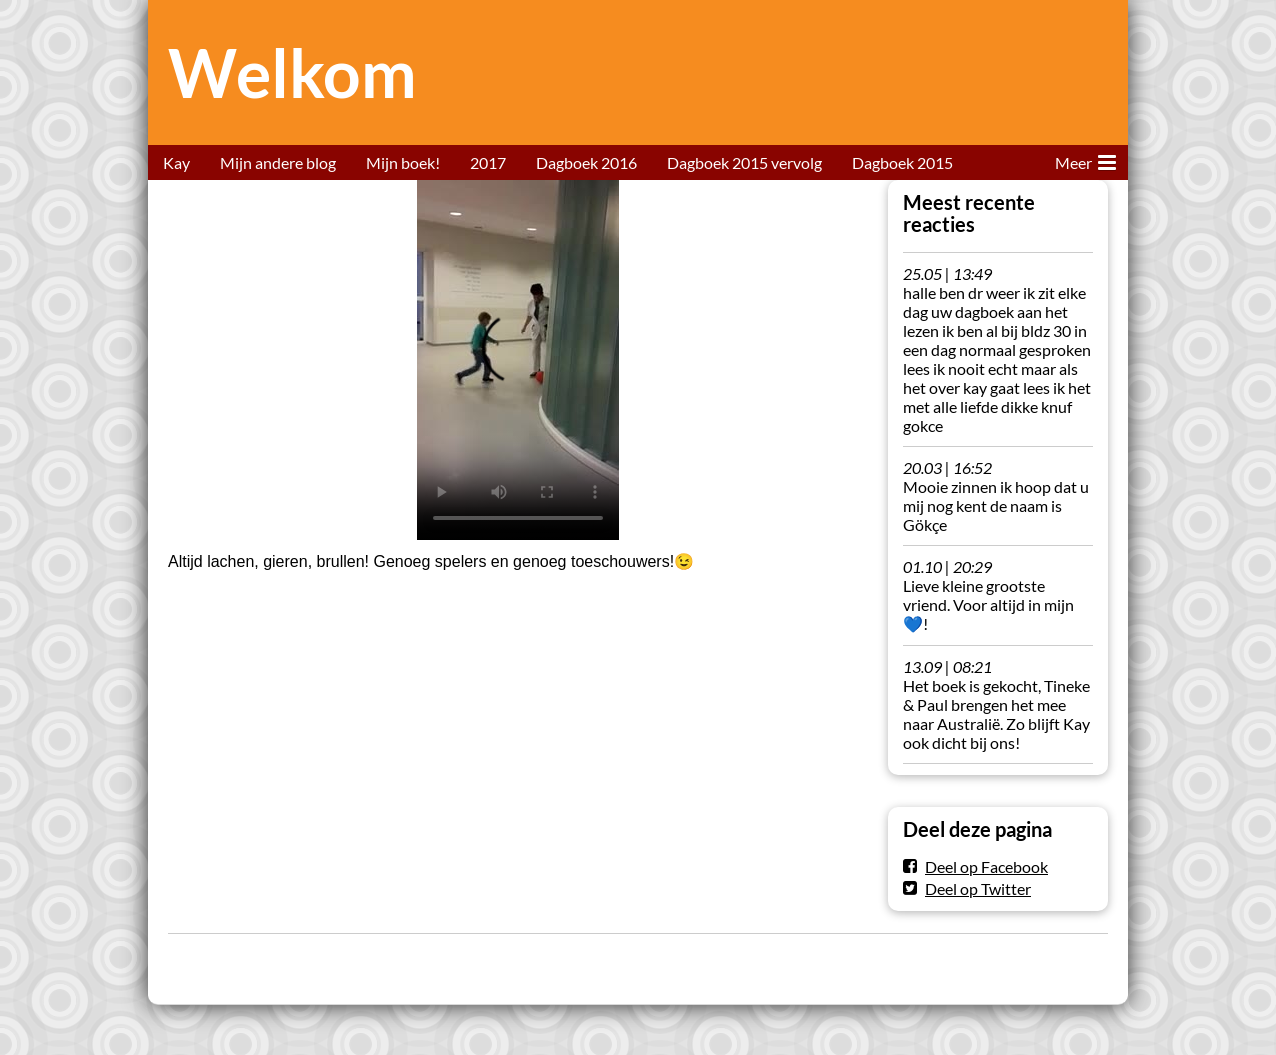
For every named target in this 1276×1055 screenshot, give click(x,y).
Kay (176, 162)
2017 (488, 162)
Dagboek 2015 (902, 162)
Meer (1085, 159)
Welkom (292, 72)
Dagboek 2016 (586, 162)
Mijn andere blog (278, 162)
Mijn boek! (403, 162)
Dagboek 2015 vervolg (744, 162)
